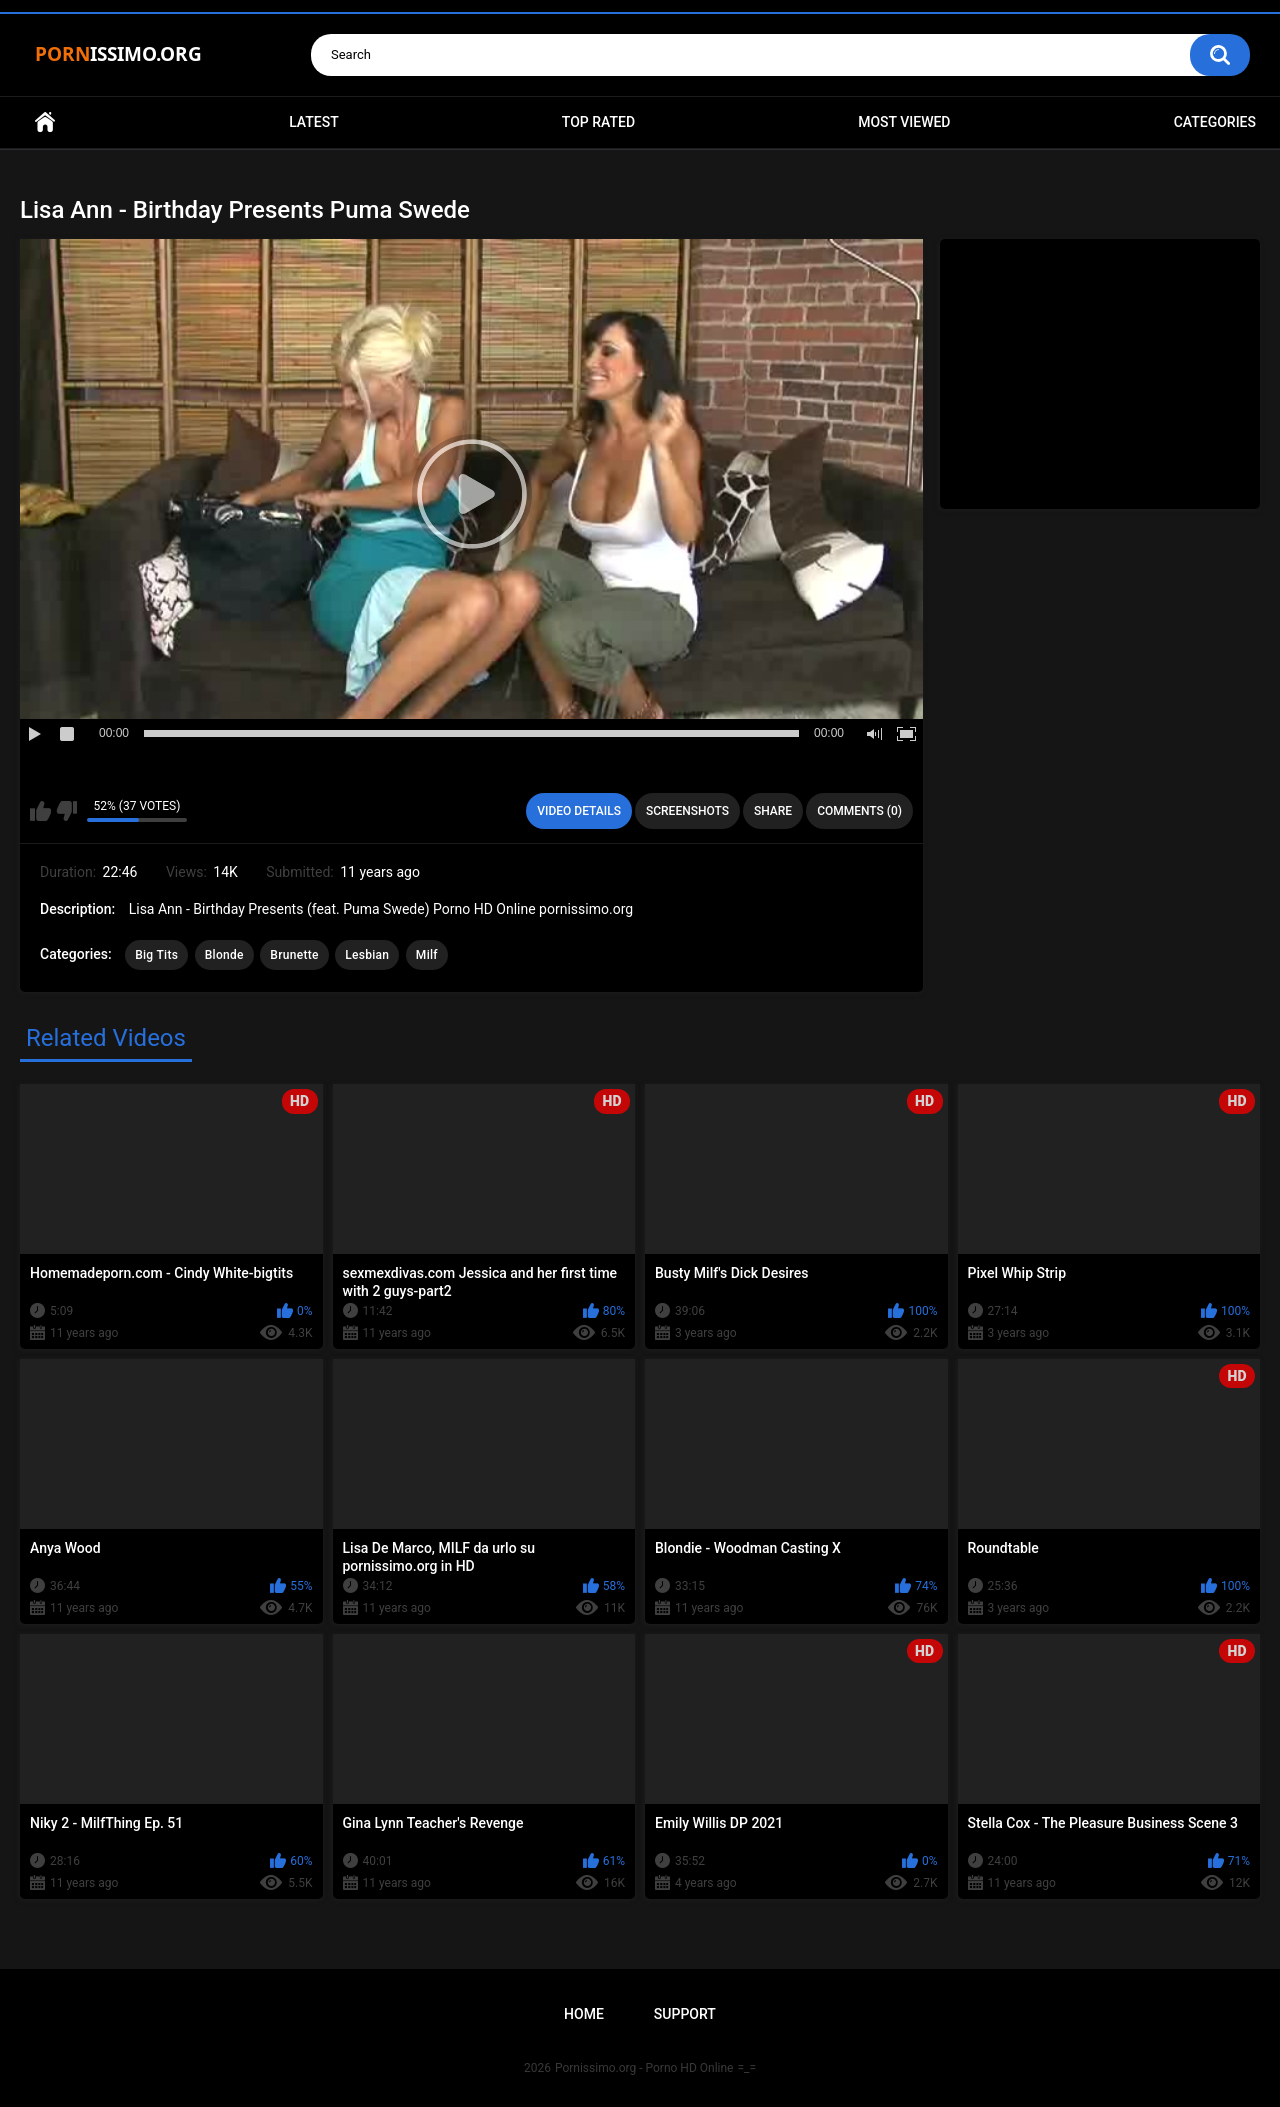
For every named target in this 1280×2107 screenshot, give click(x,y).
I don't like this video (66, 811)
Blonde (224, 955)
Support (685, 2014)
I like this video (40, 811)
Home (45, 122)
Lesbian (367, 955)
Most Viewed (904, 122)
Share (773, 811)
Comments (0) (859, 811)
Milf (427, 955)
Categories (1215, 122)
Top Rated (598, 122)
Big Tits (156, 955)
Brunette (294, 955)
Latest (314, 122)
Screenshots (687, 811)
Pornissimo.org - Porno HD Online (644, 2068)
